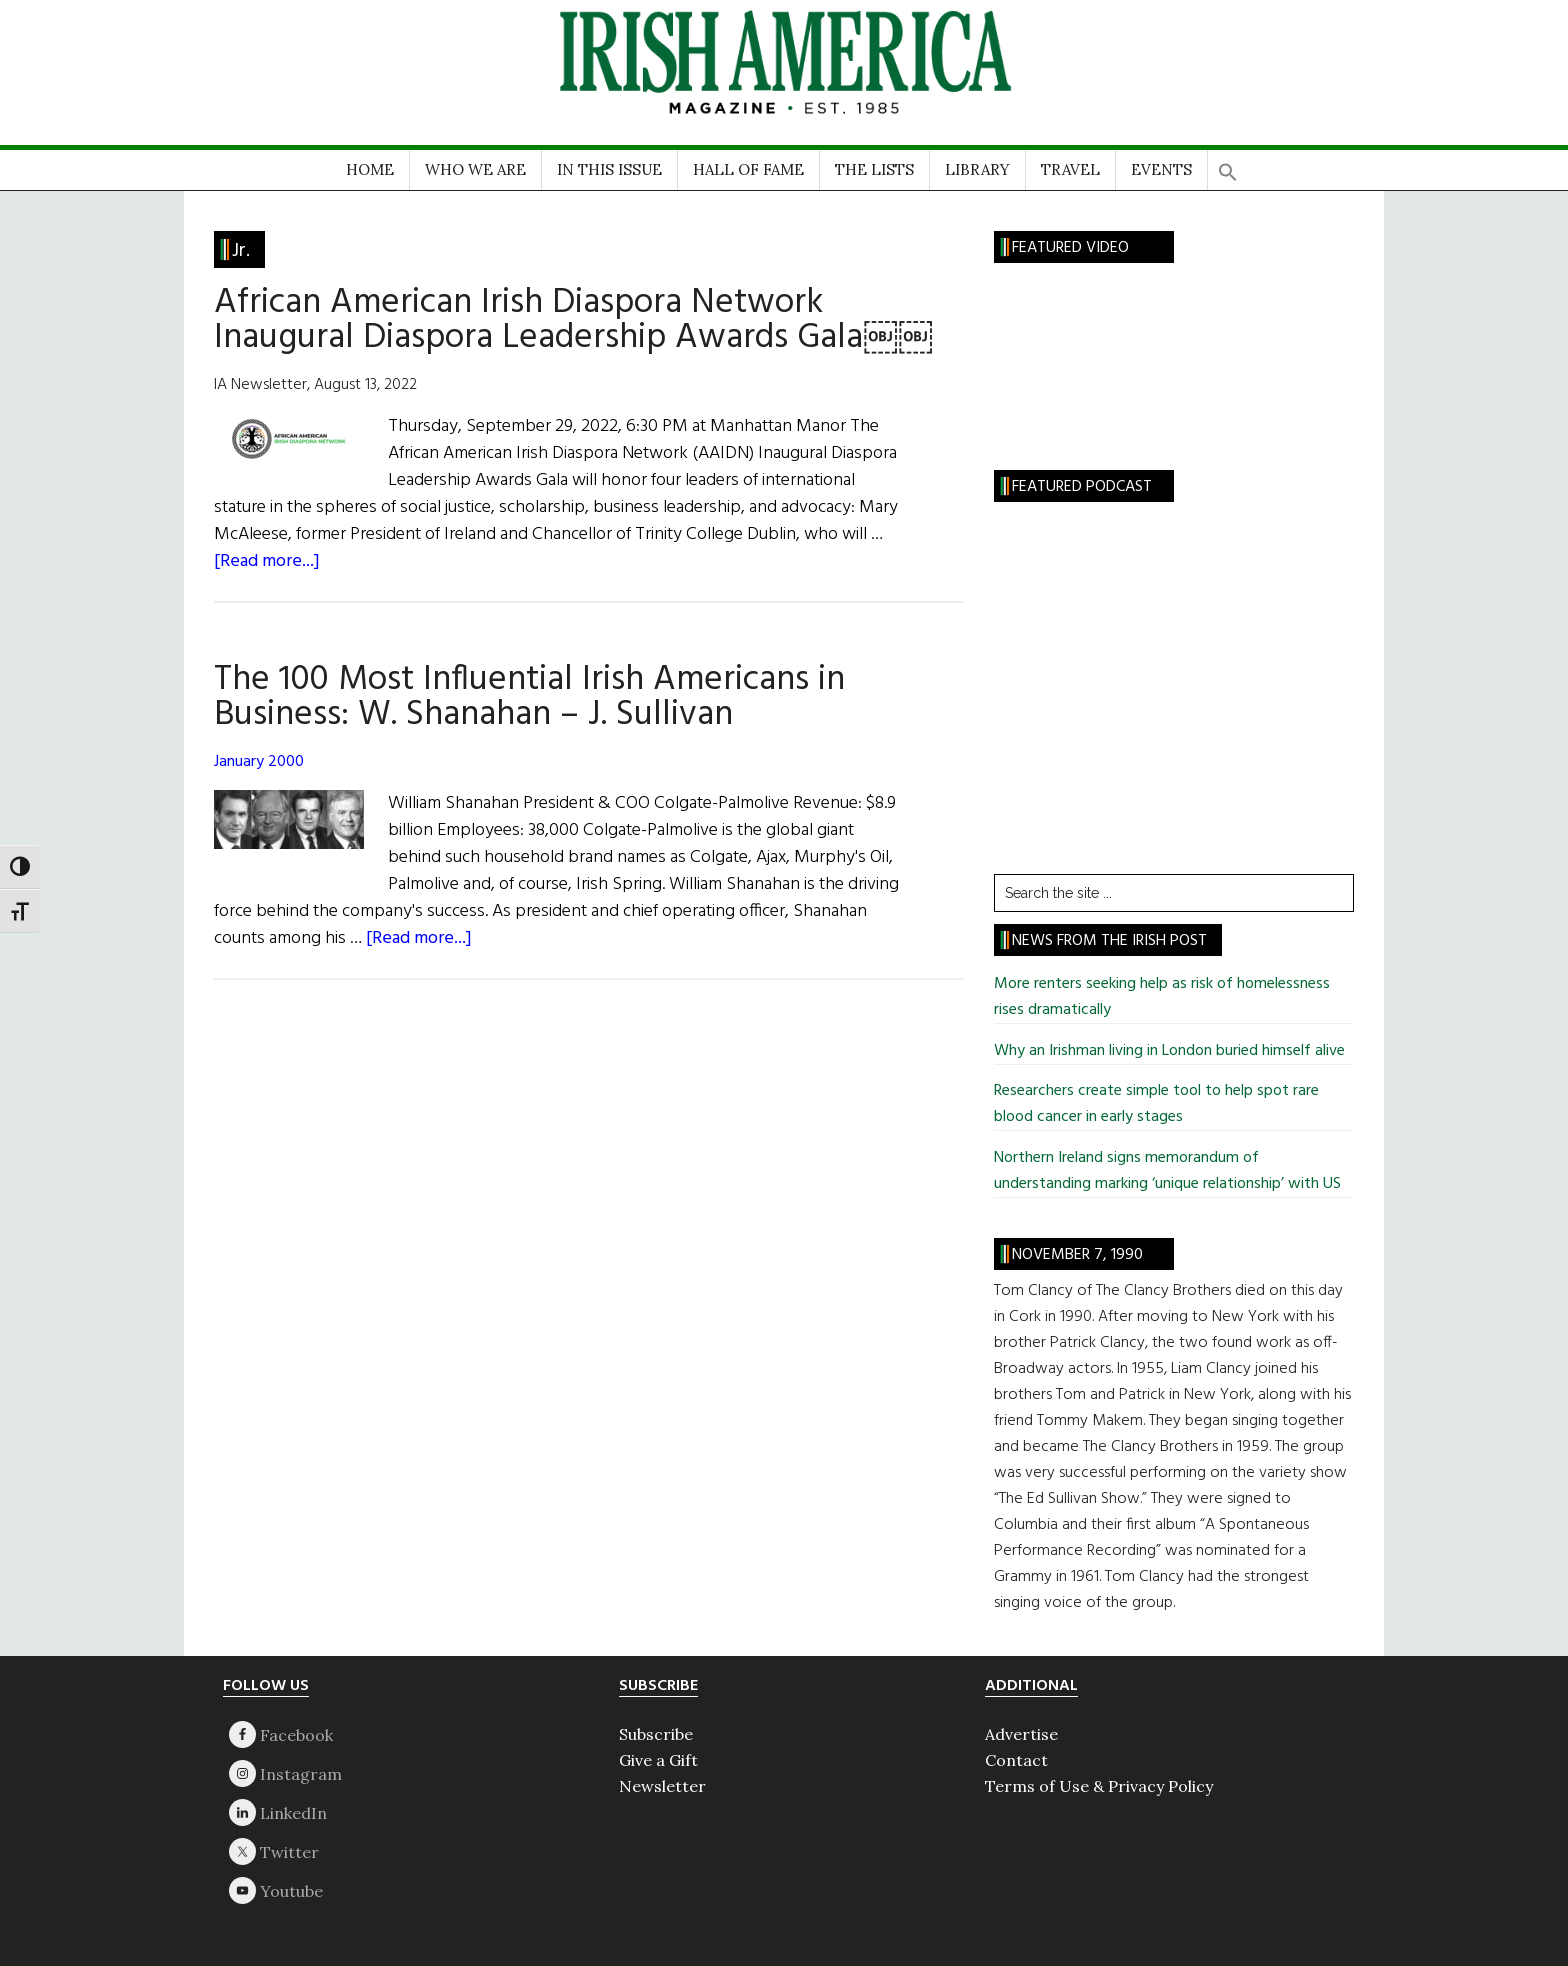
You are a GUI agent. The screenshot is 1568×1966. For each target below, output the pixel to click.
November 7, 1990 (1077, 1255)
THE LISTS (874, 169)
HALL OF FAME (748, 169)
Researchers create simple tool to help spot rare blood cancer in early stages (1156, 1104)
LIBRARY (977, 169)
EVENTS (1161, 169)
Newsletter (662, 1786)
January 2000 (259, 762)
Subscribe (656, 1734)
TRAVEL (1070, 169)
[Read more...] (267, 561)
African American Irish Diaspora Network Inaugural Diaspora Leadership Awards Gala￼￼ (573, 320)
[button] (1228, 165)
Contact (1016, 1760)
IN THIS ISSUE (609, 169)
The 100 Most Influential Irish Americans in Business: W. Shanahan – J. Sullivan (529, 697)
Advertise (1021, 1734)
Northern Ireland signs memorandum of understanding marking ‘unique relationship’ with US (1167, 1171)
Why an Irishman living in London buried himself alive (1169, 1051)
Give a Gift (658, 1760)
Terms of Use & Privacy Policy (1099, 1786)
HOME (370, 169)
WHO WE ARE (475, 169)
